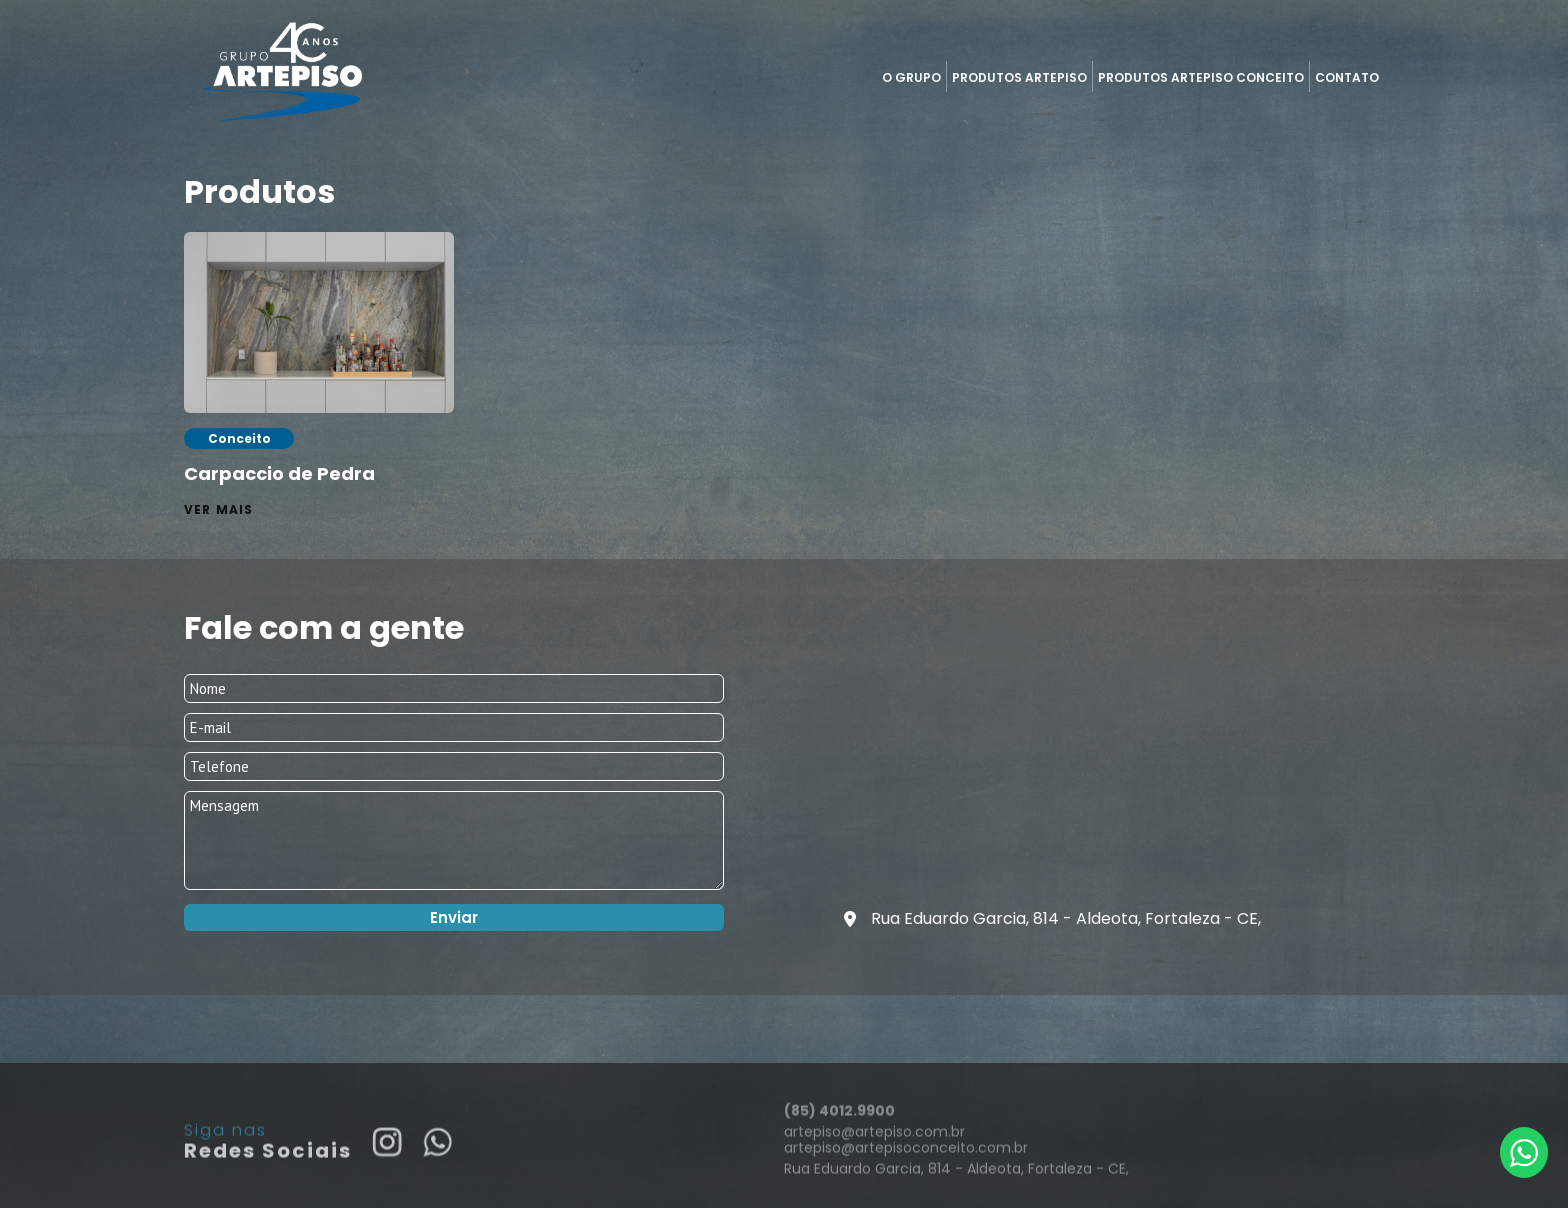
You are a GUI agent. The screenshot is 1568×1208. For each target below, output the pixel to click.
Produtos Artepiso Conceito (1201, 77)
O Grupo (911, 77)
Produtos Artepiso (1019, 77)
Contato (1347, 77)
